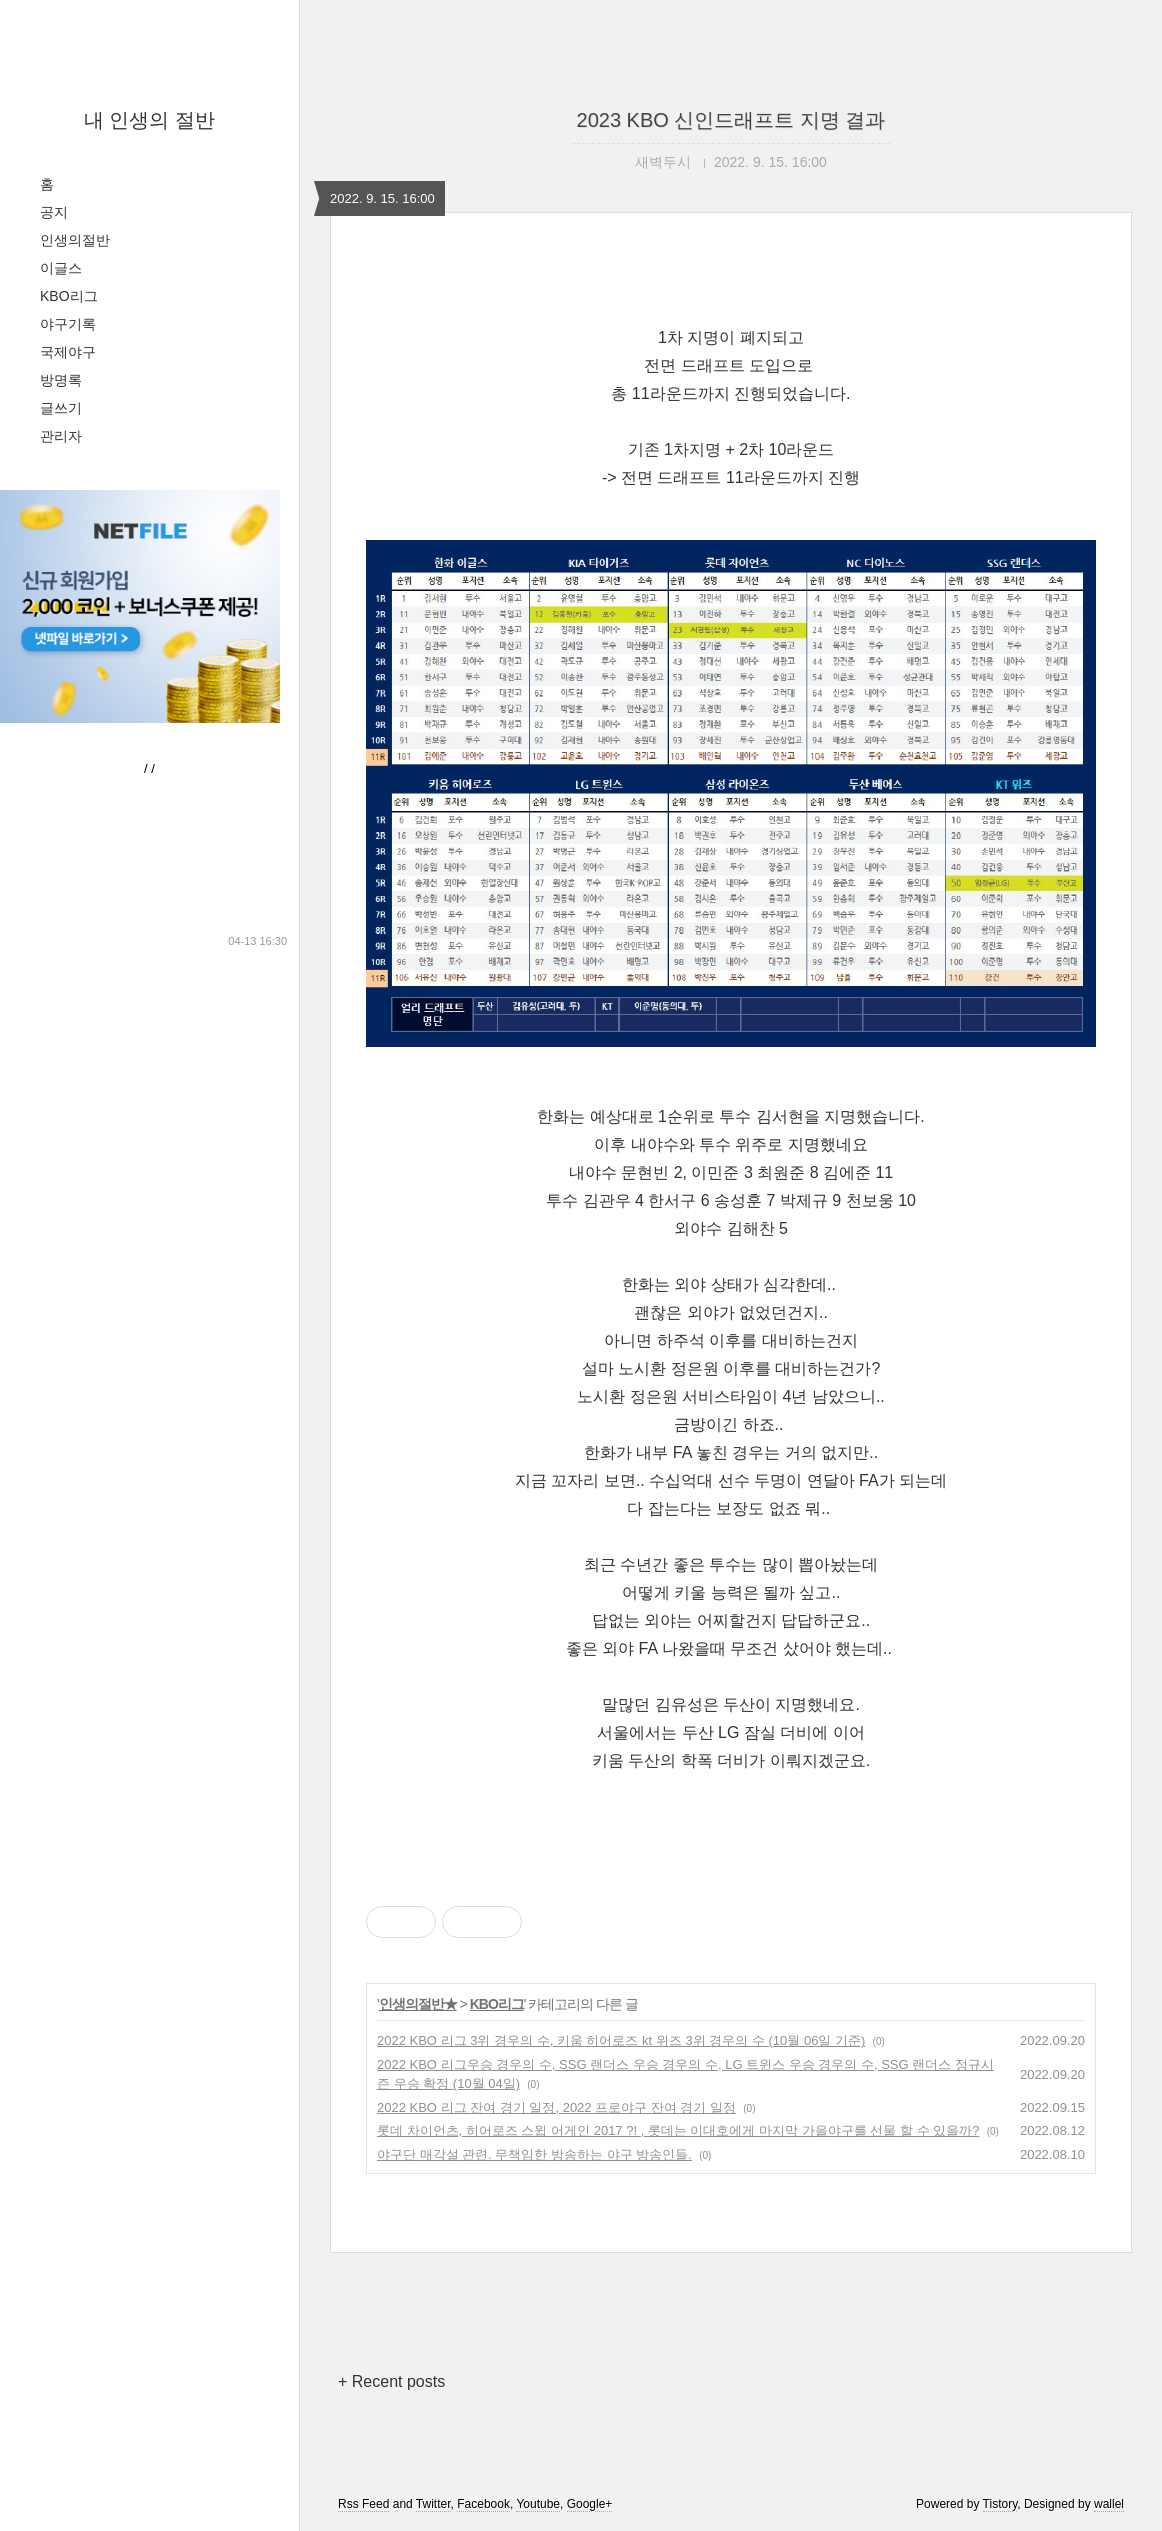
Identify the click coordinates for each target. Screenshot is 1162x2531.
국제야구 (68, 352)
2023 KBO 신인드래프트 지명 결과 (731, 120)
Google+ (590, 2504)
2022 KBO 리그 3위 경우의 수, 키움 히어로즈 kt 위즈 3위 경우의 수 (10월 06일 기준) (621, 2040)
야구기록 (68, 324)
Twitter (433, 2504)
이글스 (61, 268)
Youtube (538, 2504)
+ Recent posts (391, 2381)
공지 (54, 212)
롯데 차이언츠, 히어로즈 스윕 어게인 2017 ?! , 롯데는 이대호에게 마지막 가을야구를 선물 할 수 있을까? (678, 2130)
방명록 (61, 380)
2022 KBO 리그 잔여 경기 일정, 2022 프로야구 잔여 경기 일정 (556, 2107)
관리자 (61, 436)
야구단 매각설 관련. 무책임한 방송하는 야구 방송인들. (534, 2154)
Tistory (1000, 2504)
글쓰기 (61, 408)
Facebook (483, 2504)
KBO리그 (69, 296)
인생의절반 (75, 240)
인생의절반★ (418, 2004)
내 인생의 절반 (149, 120)
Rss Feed (363, 2504)
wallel (1109, 2504)
